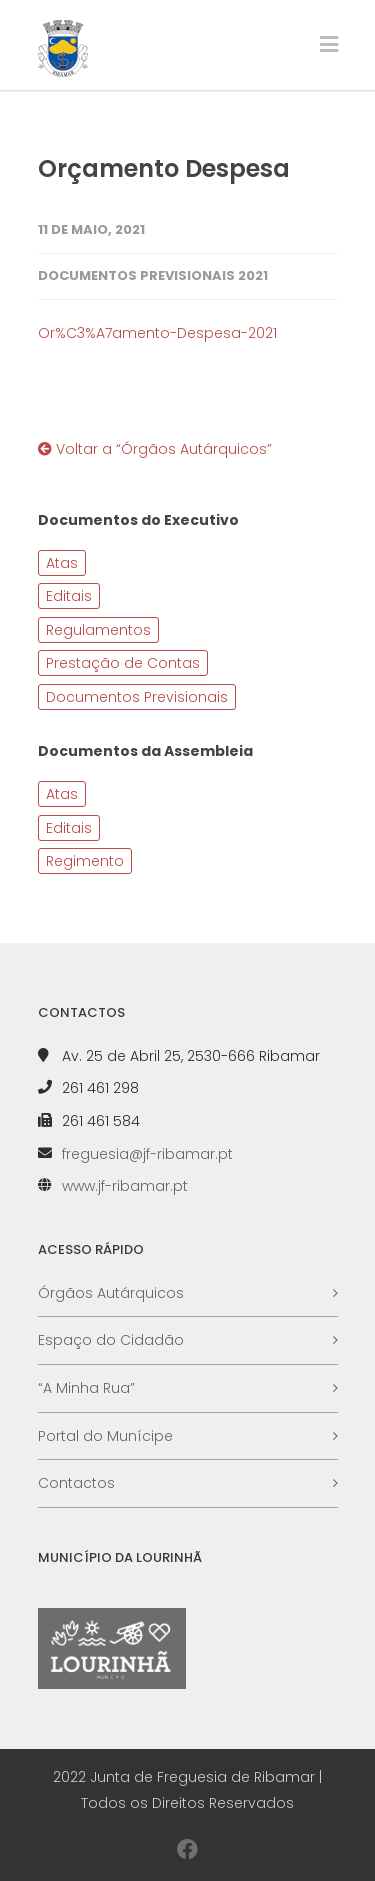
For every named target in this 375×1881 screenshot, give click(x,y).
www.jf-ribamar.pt (125, 1186)
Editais (69, 596)
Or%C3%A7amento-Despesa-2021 (157, 333)
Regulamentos (98, 630)
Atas (62, 563)
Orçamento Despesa (164, 168)
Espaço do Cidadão (111, 1340)
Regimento (85, 861)
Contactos (76, 1483)
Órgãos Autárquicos (111, 1293)
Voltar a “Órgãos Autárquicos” (155, 449)
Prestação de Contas (123, 663)
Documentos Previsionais (137, 697)
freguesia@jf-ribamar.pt (147, 1154)
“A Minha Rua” (86, 1388)
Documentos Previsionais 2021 (153, 275)
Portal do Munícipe (105, 1436)
